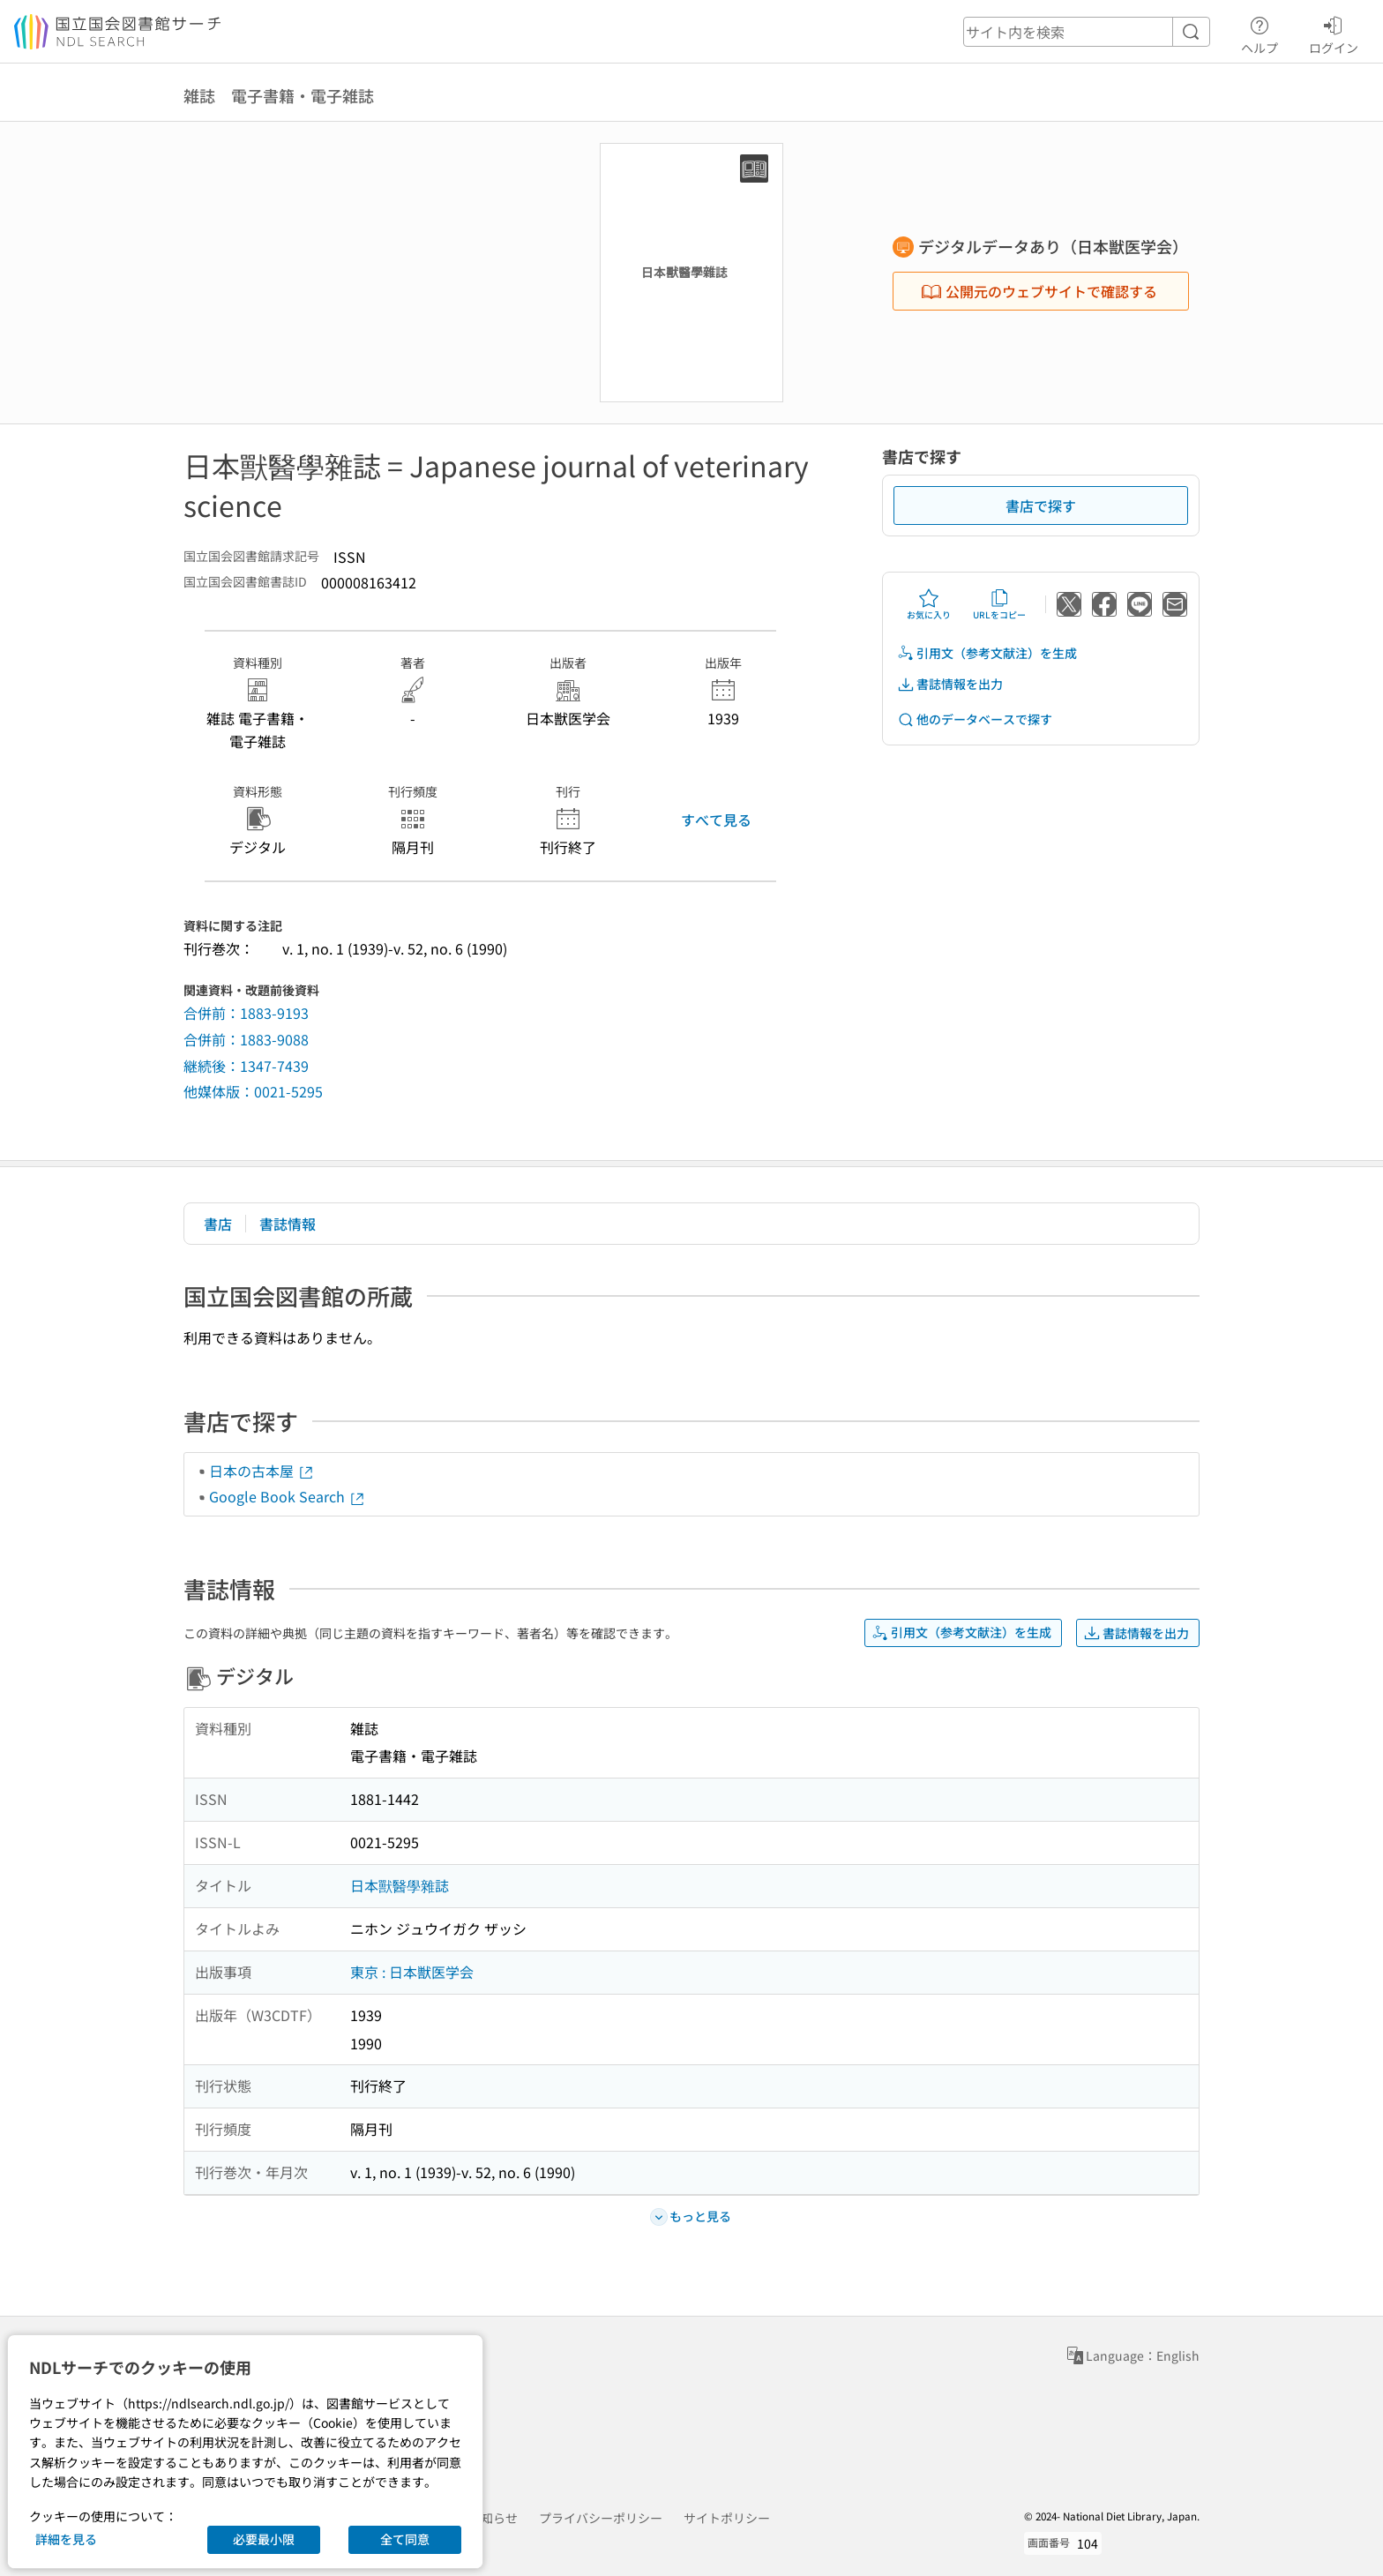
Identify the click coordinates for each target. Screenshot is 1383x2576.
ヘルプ (1259, 33)
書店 (218, 1223)
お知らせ (493, 2518)
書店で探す (1040, 505)
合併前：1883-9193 (246, 1012)
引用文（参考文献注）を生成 (987, 653)
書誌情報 (287, 1223)
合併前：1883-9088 (246, 1039)
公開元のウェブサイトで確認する (1039, 291)
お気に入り (929, 604)
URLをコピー (999, 604)
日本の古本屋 (262, 1470)
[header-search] (1086, 32)
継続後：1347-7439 (246, 1065)
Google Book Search (287, 1496)
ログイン (1333, 33)
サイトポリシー (727, 2518)
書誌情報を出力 (950, 684)
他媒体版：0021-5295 (253, 1091)
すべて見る (716, 819)
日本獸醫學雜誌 (399, 1885)
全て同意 (405, 2539)
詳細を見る (66, 2539)
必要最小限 (264, 2539)
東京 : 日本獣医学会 (412, 1971)
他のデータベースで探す (974, 719)
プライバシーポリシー (600, 2518)
